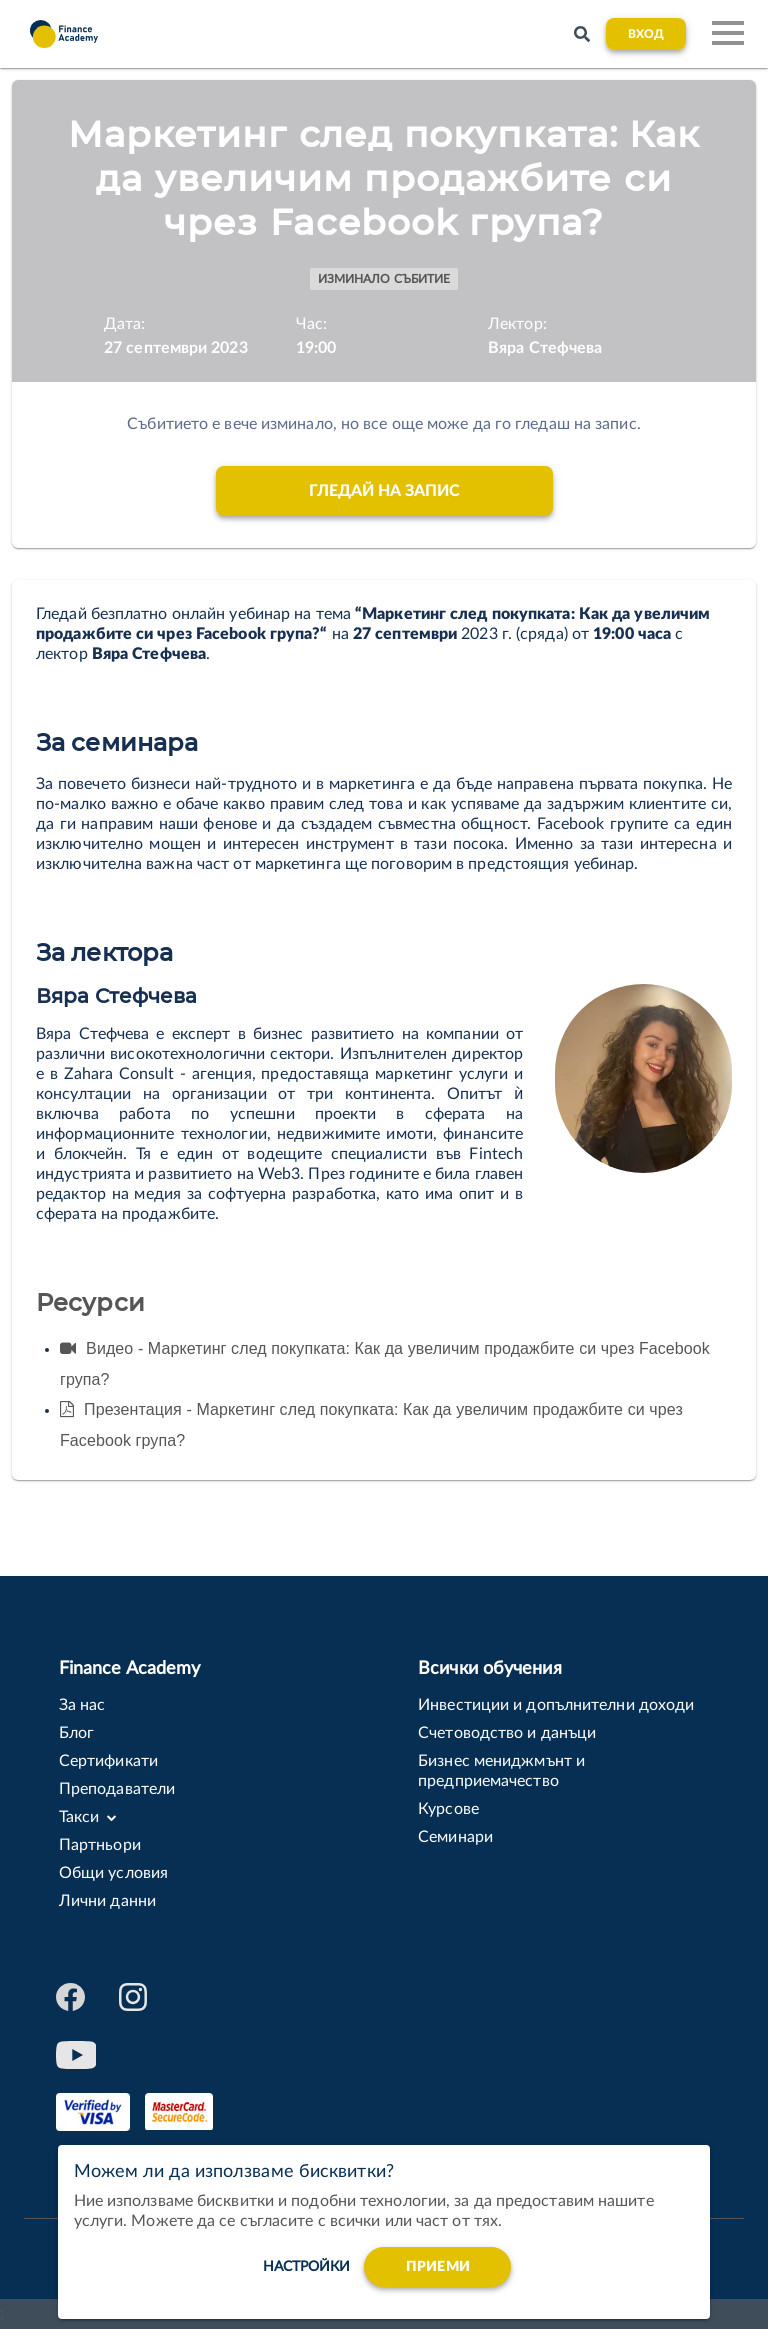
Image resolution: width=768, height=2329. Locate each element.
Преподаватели (117, 1789)
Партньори (100, 1845)
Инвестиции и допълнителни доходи (556, 1705)
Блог (76, 1733)
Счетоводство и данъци (507, 1733)
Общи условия (113, 1873)
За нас (82, 1705)
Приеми (438, 2273)
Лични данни (107, 1901)
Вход (646, 34)
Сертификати (108, 1761)
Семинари (455, 1837)
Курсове (448, 1809)
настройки (307, 2273)
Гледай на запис (384, 491)
